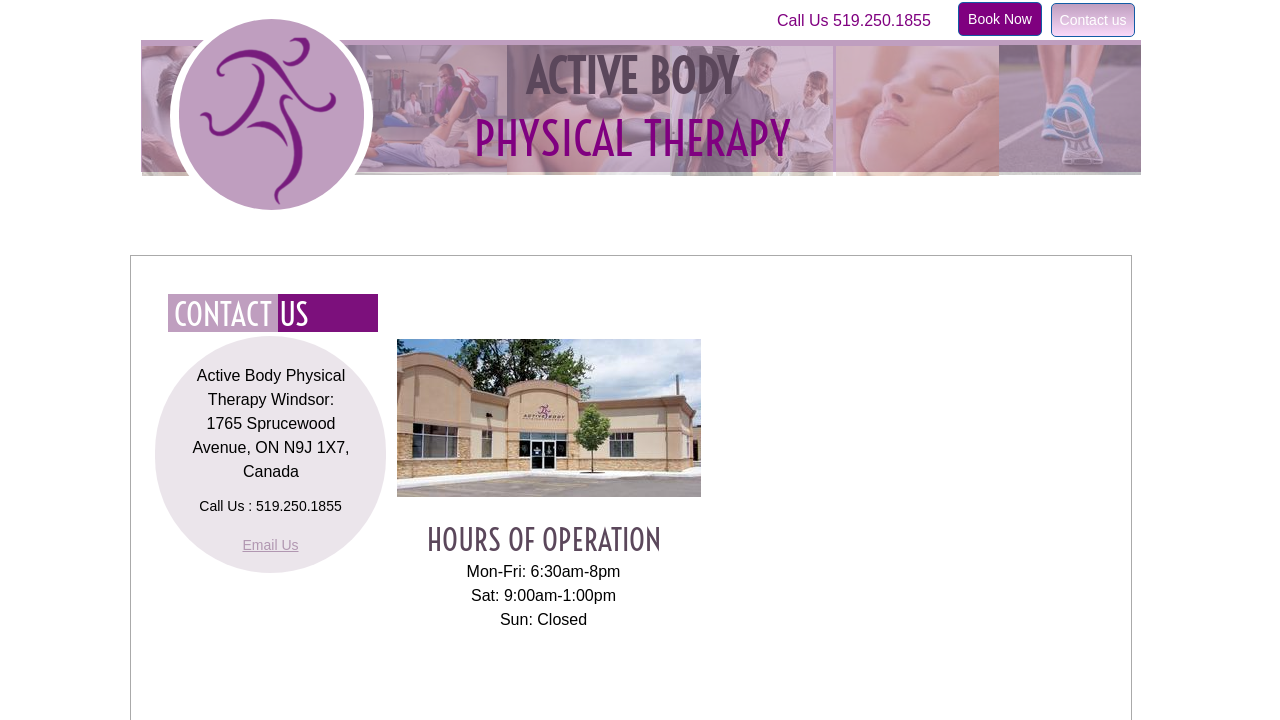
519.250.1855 (882, 20)
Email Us (270, 545)
